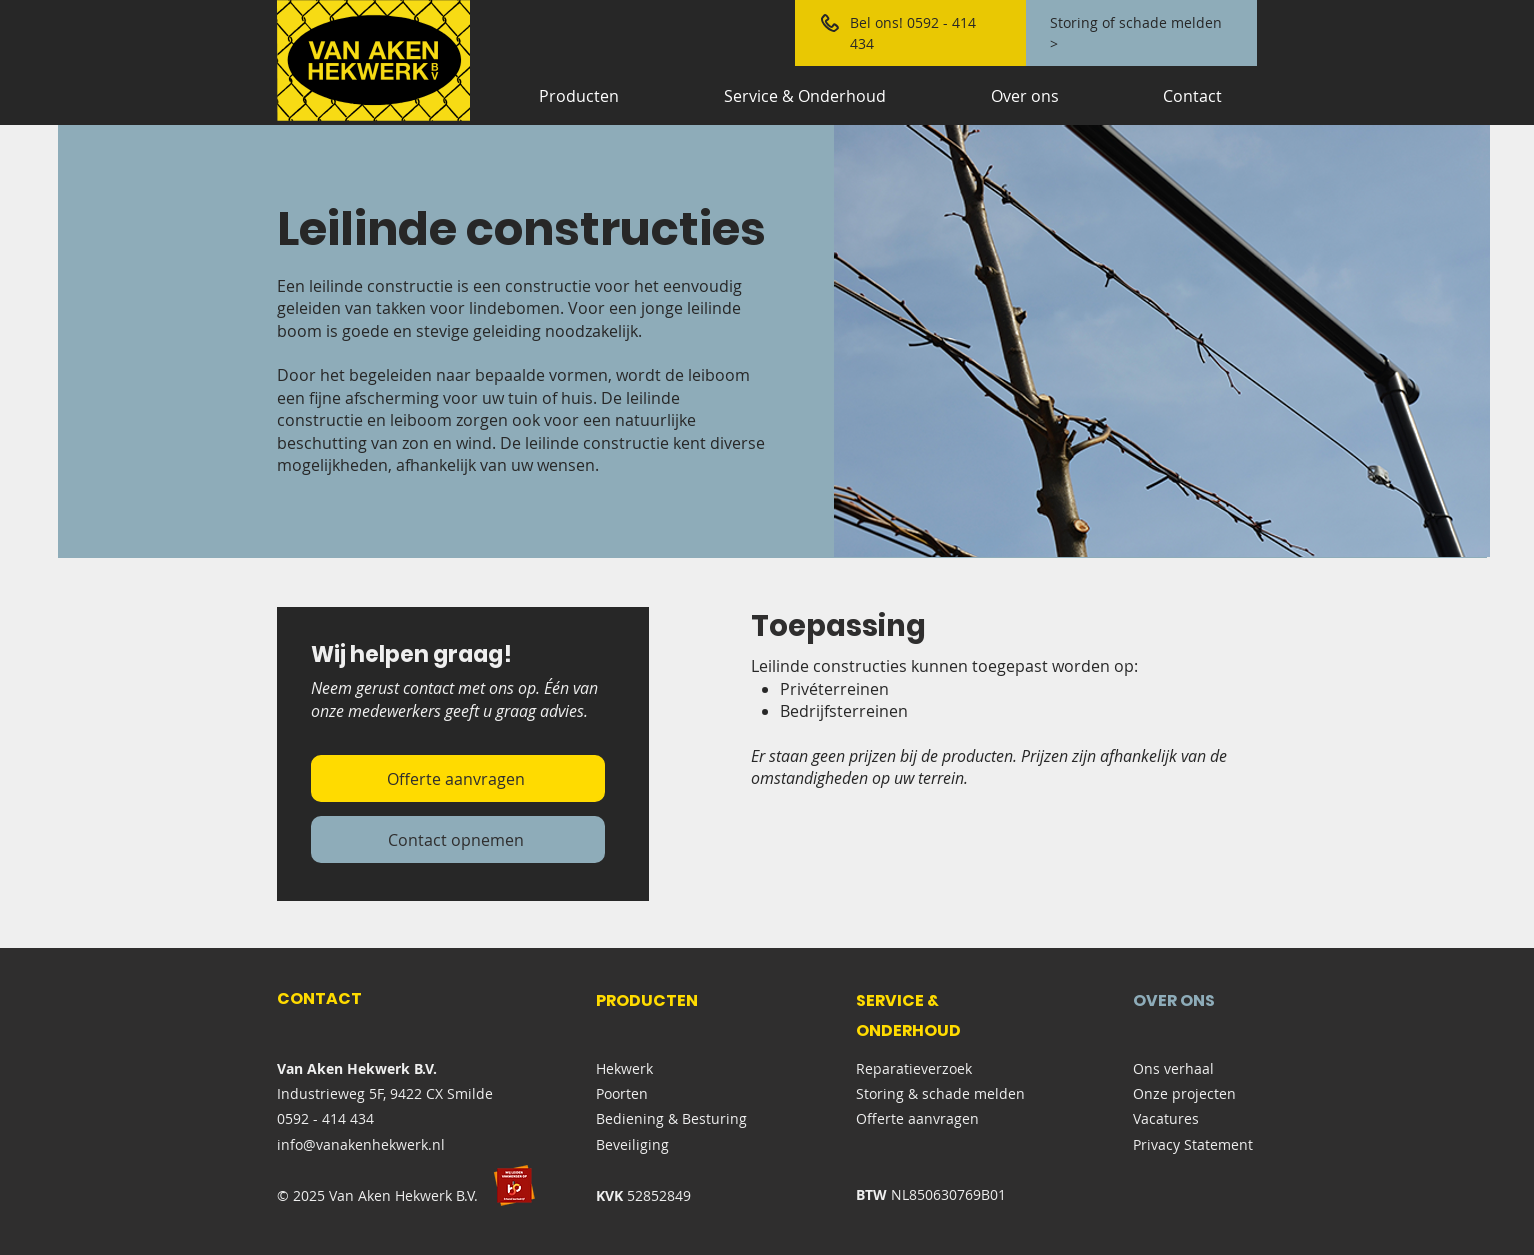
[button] (1162, 341)
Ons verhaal (1173, 1068)
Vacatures (1166, 1118)
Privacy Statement (1193, 1144)
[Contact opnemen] (458, 839)
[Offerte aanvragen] (458, 778)
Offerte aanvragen (917, 1118)
